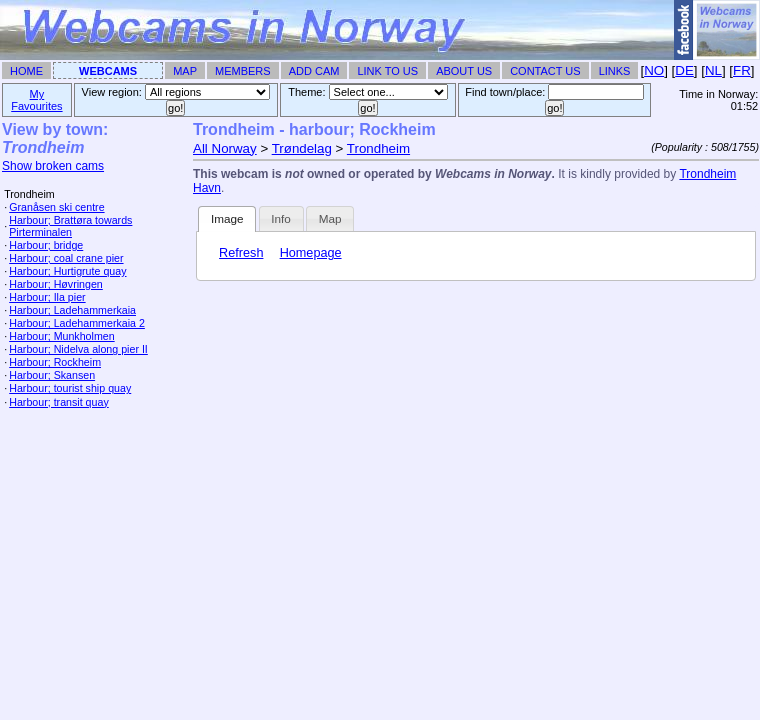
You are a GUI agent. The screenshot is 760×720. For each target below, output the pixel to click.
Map (185, 71)
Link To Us (387, 71)
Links (615, 71)
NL (713, 70)
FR (742, 70)
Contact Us (545, 71)
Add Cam (314, 71)
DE (684, 70)
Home (26, 71)
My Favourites (36, 100)
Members (243, 71)
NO (654, 70)
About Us (464, 71)
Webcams (108, 71)
